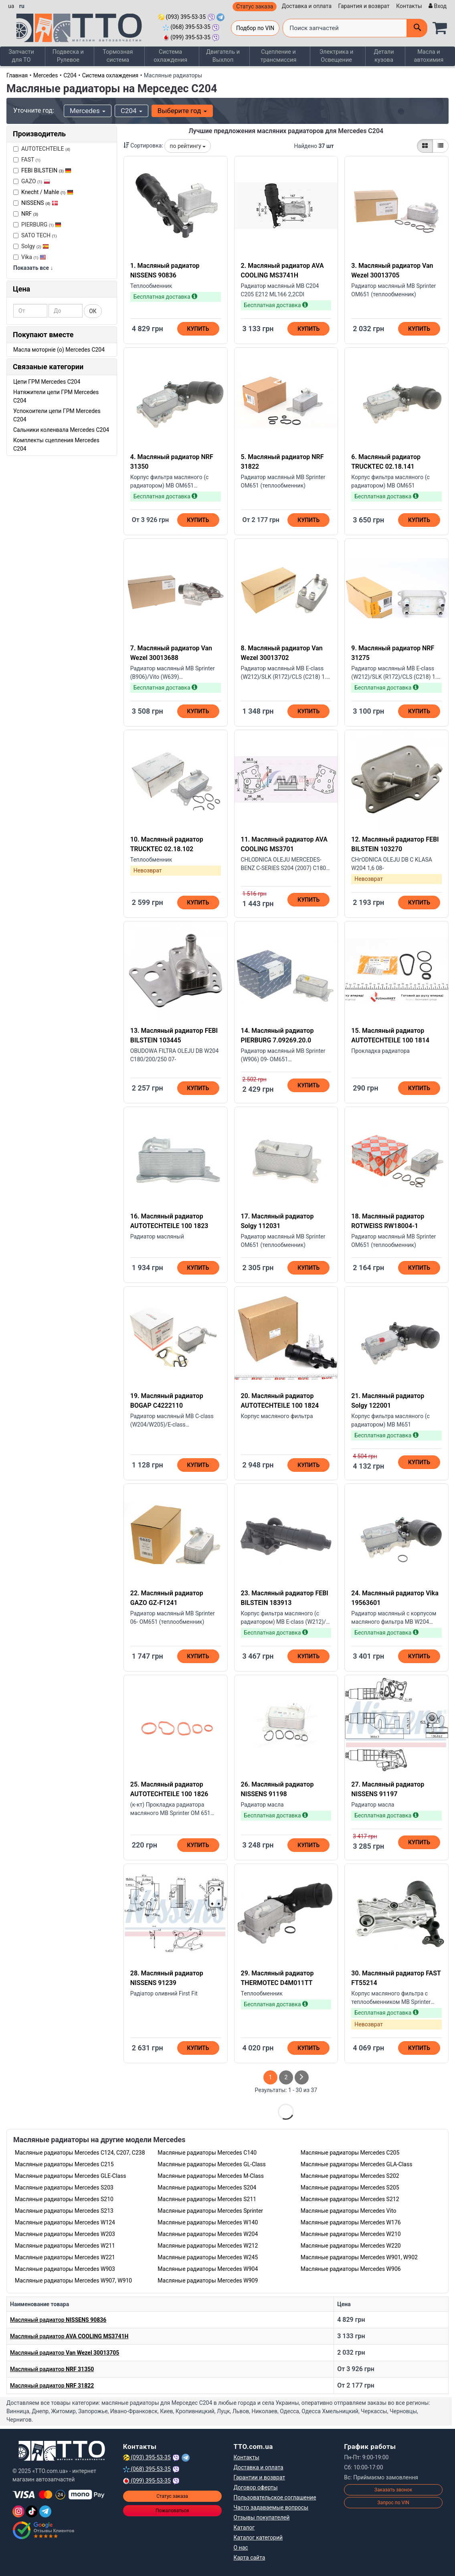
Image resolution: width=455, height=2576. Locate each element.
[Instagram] (18, 2511)
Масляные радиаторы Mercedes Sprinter (210, 2210)
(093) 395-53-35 (182, 17)
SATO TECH (35, 235)
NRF (29, 213)
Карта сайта (249, 2557)
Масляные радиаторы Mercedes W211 (65, 2245)
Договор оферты (256, 2487)
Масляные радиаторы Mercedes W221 (65, 2257)
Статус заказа (254, 6)
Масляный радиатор (58, 2319)
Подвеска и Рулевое (68, 56)
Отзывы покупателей (262, 2517)
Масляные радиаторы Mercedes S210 (64, 2199)
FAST (26, 159)
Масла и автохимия (430, 56)
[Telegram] (45, 2511)
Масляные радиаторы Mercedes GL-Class (212, 2164)
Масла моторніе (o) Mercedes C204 (59, 349)
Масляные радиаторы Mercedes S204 (207, 2187)
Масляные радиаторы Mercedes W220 (351, 2245)
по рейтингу (188, 146)
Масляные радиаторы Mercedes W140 (208, 2222)
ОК (93, 311)
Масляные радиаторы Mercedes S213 (64, 2210)
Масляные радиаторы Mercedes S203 (64, 2187)
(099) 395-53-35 (186, 37)
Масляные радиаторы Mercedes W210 (351, 2233)
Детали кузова (386, 56)
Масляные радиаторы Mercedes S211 (207, 2199)
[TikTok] (32, 2511)
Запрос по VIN (393, 2502)
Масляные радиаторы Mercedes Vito (348, 2210)
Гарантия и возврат (364, 6)
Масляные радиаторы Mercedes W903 (65, 2268)
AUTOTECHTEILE (41, 148)
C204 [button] (131, 111)
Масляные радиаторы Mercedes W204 (208, 2233)
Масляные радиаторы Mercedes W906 (351, 2268)
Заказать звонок (393, 2489)
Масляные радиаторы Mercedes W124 (65, 2222)
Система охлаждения (170, 56)
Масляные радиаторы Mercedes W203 (65, 2233)
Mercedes (45, 75)
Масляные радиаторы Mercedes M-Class (211, 2175)
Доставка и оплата (307, 6)
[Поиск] (416, 28)
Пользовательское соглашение (275, 2497)
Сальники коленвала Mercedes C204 (61, 429)
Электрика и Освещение (339, 56)
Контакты (409, 6)
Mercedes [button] (87, 111)
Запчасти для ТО (22, 56)
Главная (17, 75)
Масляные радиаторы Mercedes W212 (208, 2245)
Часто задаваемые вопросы (271, 2507)
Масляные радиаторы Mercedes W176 (351, 2222)
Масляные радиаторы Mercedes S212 (350, 2199)
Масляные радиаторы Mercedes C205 (350, 2152)
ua (11, 6)
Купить (198, 329)
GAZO (31, 181)
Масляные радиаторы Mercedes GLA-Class (357, 2164)
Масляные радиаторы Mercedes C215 (64, 2164)
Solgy (31, 246)
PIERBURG (37, 224)
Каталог (244, 2527)
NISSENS (39, 202)
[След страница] (302, 2077)
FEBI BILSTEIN (46, 170)
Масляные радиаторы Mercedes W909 (208, 2280)
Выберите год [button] (182, 111)
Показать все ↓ (33, 267)
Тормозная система (117, 56)
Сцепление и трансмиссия (279, 56)
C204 (70, 75)
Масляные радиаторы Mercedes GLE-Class (70, 2175)
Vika (29, 256)
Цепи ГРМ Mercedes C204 (46, 381)
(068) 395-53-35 (186, 27)
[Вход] (437, 6)
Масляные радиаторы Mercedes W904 (208, 2268)
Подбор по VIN (255, 28)
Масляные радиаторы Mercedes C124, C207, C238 (80, 2152)
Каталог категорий (258, 2537)
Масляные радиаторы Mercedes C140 (207, 2152)
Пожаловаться (172, 2510)
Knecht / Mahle (47, 191)
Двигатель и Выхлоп (222, 56)
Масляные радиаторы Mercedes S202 (350, 2175)
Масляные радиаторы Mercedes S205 (350, 2187)
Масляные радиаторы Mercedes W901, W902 (359, 2257)
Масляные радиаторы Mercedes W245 (208, 2257)
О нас (241, 2547)
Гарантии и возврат (259, 2477)
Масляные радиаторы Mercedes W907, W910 (73, 2280)
